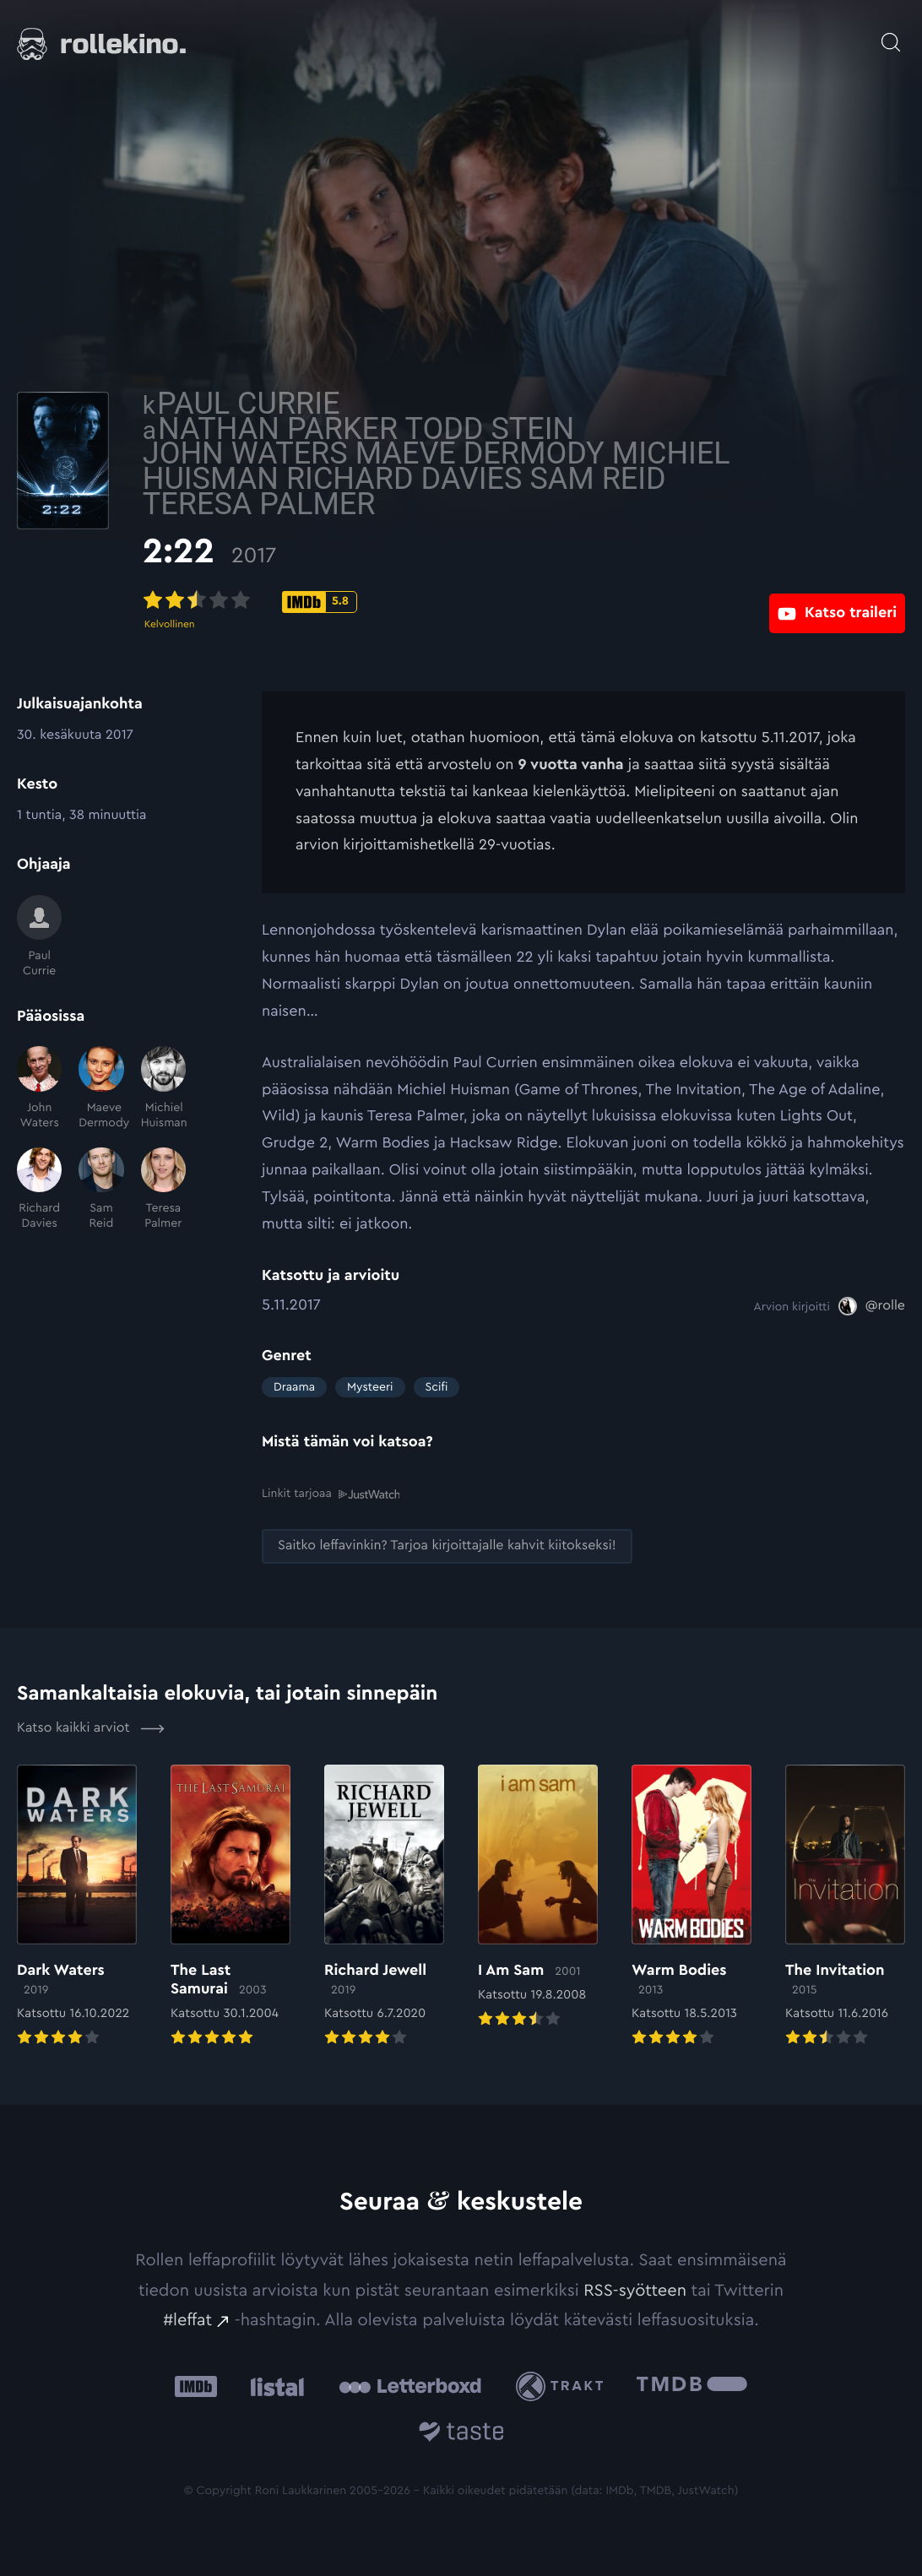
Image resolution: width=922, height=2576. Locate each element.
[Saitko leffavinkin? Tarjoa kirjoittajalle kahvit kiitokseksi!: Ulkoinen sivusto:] (447, 1544)
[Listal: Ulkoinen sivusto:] (273, 2386)
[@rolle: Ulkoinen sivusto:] (871, 1306)
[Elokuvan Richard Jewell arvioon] (384, 1905)
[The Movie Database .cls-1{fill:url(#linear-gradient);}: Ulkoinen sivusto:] (692, 2386)
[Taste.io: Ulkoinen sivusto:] (461, 2433)
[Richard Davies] (39, 1189)
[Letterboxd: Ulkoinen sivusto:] (409, 2385)
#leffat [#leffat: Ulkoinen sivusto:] (187, 2319)
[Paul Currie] (39, 937)
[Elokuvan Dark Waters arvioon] (77, 1905)
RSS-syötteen (634, 2288)
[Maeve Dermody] (101, 1088)
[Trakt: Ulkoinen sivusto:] (563, 2385)
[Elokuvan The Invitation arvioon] (845, 1905)
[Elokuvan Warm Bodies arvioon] (691, 1905)
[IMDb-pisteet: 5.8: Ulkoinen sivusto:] (438, 602)
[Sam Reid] (101, 1189)
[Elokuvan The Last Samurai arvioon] (230, 1905)
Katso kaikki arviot (91, 1727)
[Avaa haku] (890, 34)
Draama (294, 1387)
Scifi (437, 1387)
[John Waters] (39, 1088)
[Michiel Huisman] (163, 1088)
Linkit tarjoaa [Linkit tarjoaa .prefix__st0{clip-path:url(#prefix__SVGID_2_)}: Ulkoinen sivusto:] (330, 1493)
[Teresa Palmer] (163, 1189)
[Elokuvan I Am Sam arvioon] (538, 1896)
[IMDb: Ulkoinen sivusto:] (196, 2386)
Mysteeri (370, 1387)
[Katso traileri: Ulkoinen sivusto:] (837, 600)
